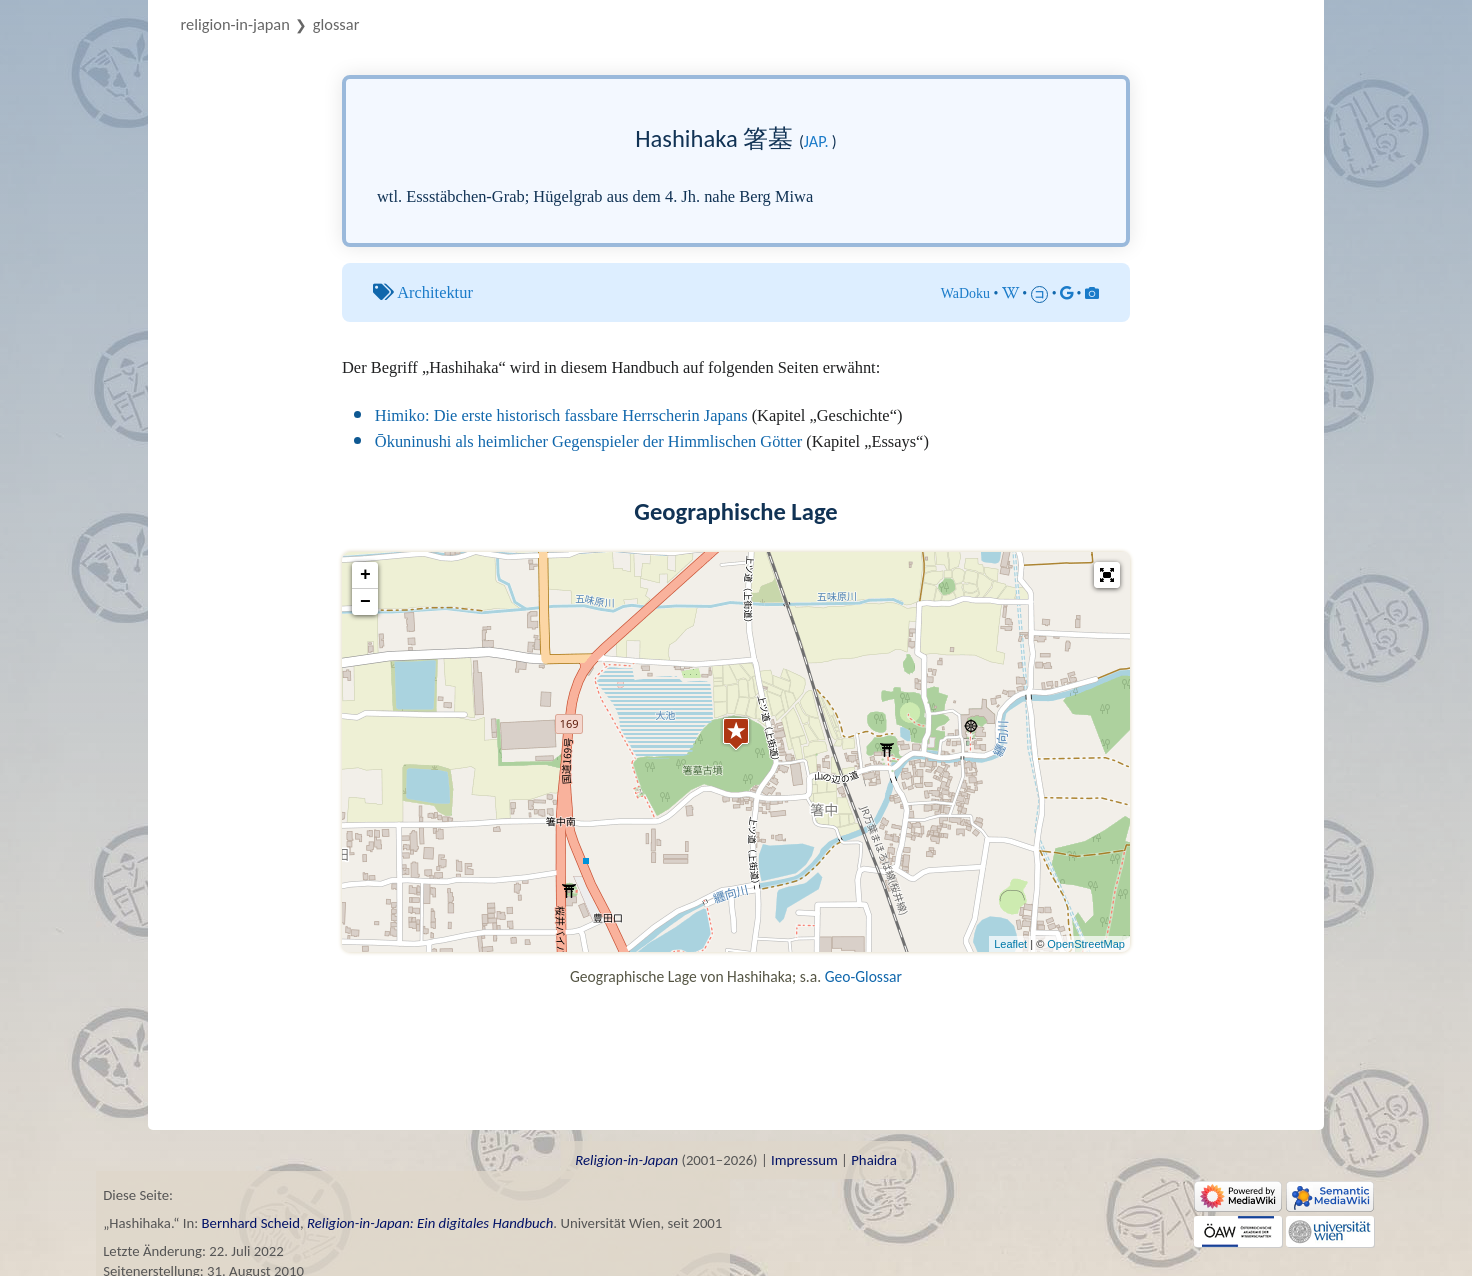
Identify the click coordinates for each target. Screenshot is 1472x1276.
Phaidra (874, 1160)
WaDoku (965, 293)
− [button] (365, 602)
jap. (816, 141)
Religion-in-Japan (235, 24)
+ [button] (365, 575)
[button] (1107, 575)
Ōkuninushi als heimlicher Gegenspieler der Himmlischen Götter (588, 441)
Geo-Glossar (863, 976)
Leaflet (1010, 944)
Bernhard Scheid (251, 1223)
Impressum (804, 1160)
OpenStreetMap (1086, 944)
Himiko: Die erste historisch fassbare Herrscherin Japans (561, 415)
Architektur (435, 292)
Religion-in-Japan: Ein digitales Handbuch (430, 1223)
